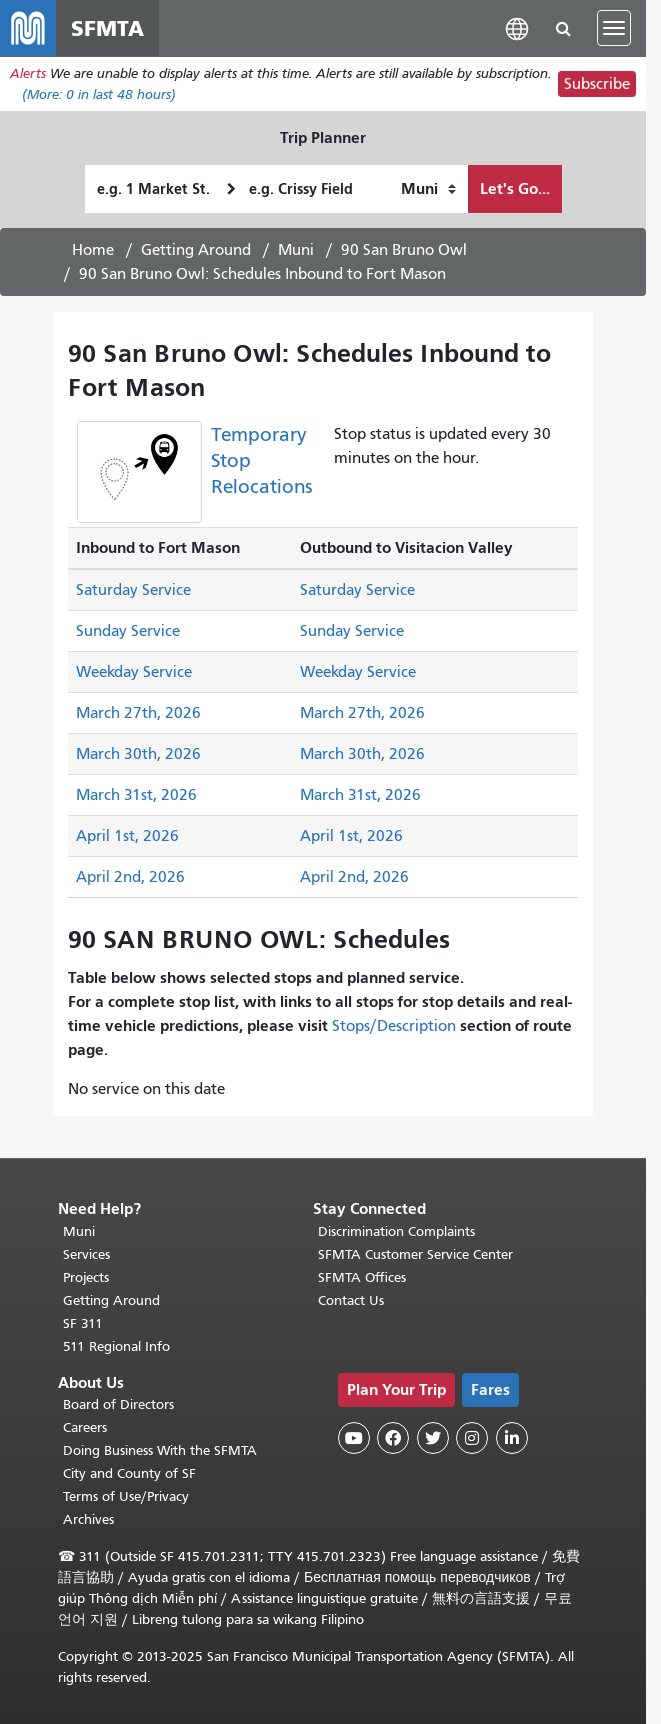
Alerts (28, 73)
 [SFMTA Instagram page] (472, 1438)
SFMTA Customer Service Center (415, 1254)
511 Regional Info (116, 1346)
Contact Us (351, 1300)
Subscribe (597, 84)
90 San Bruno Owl (404, 250)
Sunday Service (128, 631)
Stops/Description (394, 1026)
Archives (88, 1519)
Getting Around (196, 250)
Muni (296, 250)
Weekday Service (134, 672)
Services (86, 1254)
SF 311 (83, 1323)
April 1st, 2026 (127, 836)
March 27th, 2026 (138, 713)
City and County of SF (129, 1473)
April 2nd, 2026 (130, 877)
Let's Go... (515, 188)
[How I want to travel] (428, 189)
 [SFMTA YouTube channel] (354, 1438)
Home (93, 250)
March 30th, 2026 (138, 754)
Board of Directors (118, 1404)
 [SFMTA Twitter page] (433, 1438)
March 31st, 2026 (136, 795)
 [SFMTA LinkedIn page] (512, 1438)
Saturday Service (133, 590)
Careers (85, 1427)
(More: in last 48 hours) (99, 94)
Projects (86, 1277)
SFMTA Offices (362, 1277)
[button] (517, 27)
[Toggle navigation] (614, 28)
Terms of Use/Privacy (126, 1496)
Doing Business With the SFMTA (160, 1450)
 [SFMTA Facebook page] (393, 1438)
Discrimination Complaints (396, 1231)
